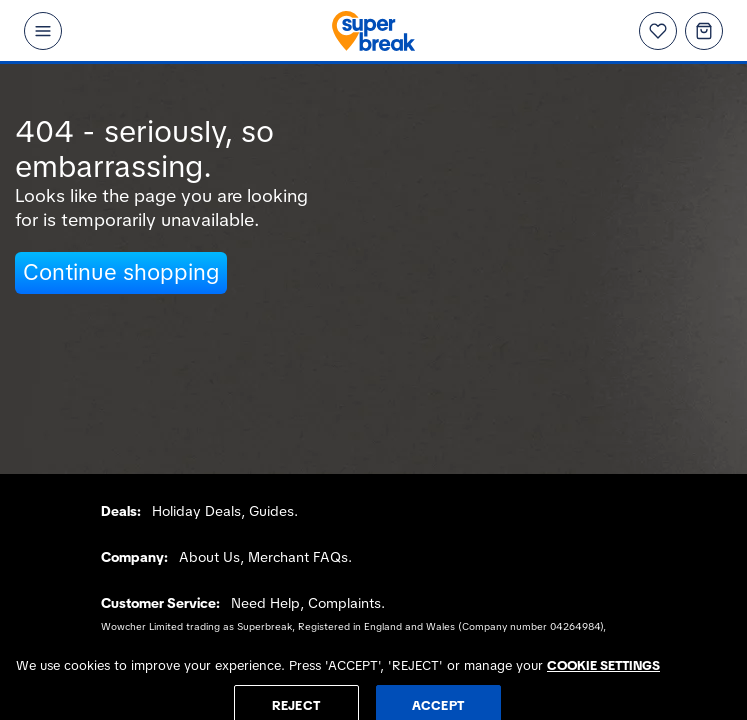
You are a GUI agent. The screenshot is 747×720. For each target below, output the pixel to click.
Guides (271, 511)
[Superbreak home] (374, 31)
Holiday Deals (196, 511)
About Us (209, 557)
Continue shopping (121, 272)
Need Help (265, 603)
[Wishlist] (658, 31)
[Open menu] (43, 31)
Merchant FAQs (298, 557)
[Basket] (704, 31)
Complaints (344, 603)
